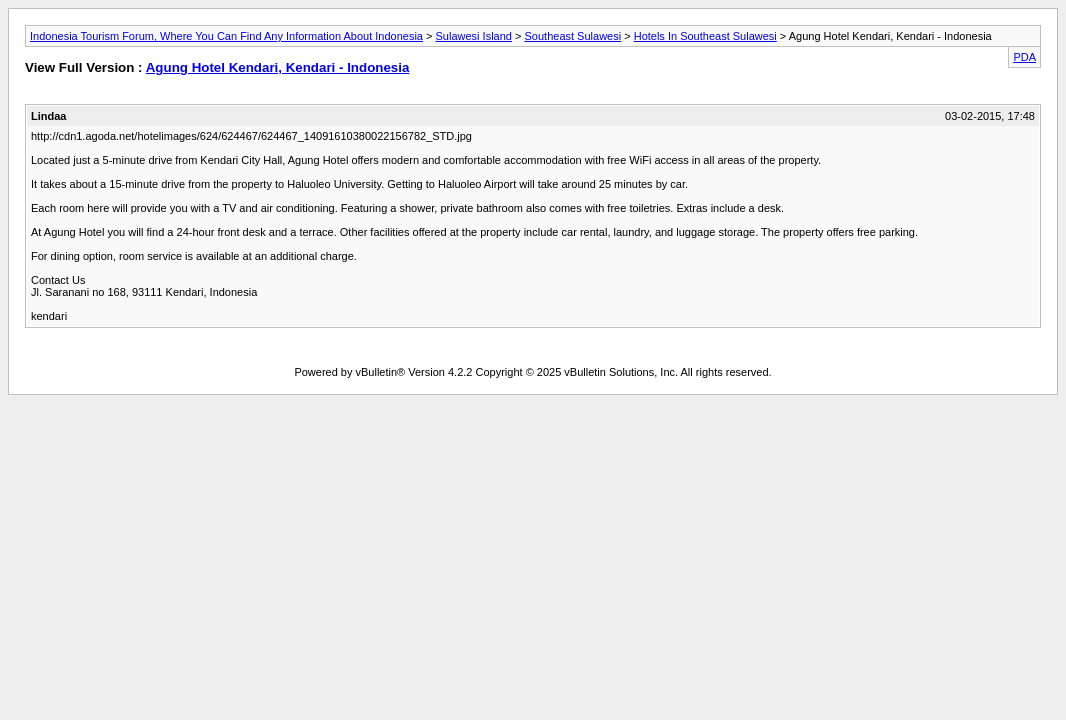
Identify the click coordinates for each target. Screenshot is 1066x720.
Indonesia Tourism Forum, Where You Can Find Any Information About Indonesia (226, 36)
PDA (1024, 57)
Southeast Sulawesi (573, 36)
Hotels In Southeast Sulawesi (705, 36)
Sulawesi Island (474, 36)
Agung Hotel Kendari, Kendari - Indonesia (278, 67)
